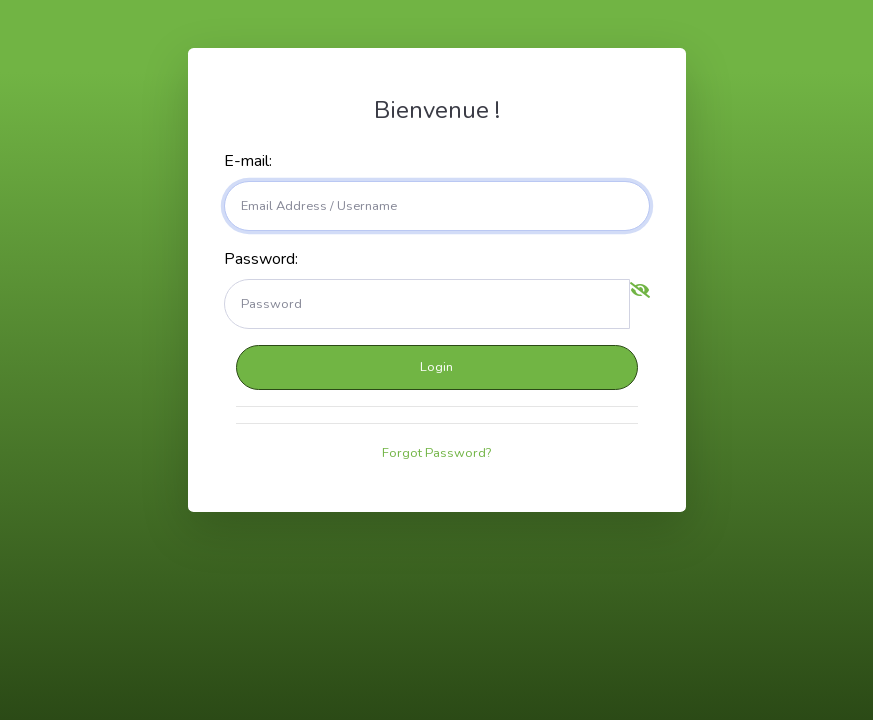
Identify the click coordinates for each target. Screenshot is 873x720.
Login (436, 367)
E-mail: (248, 161)
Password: (261, 259)
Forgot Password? (436, 453)
